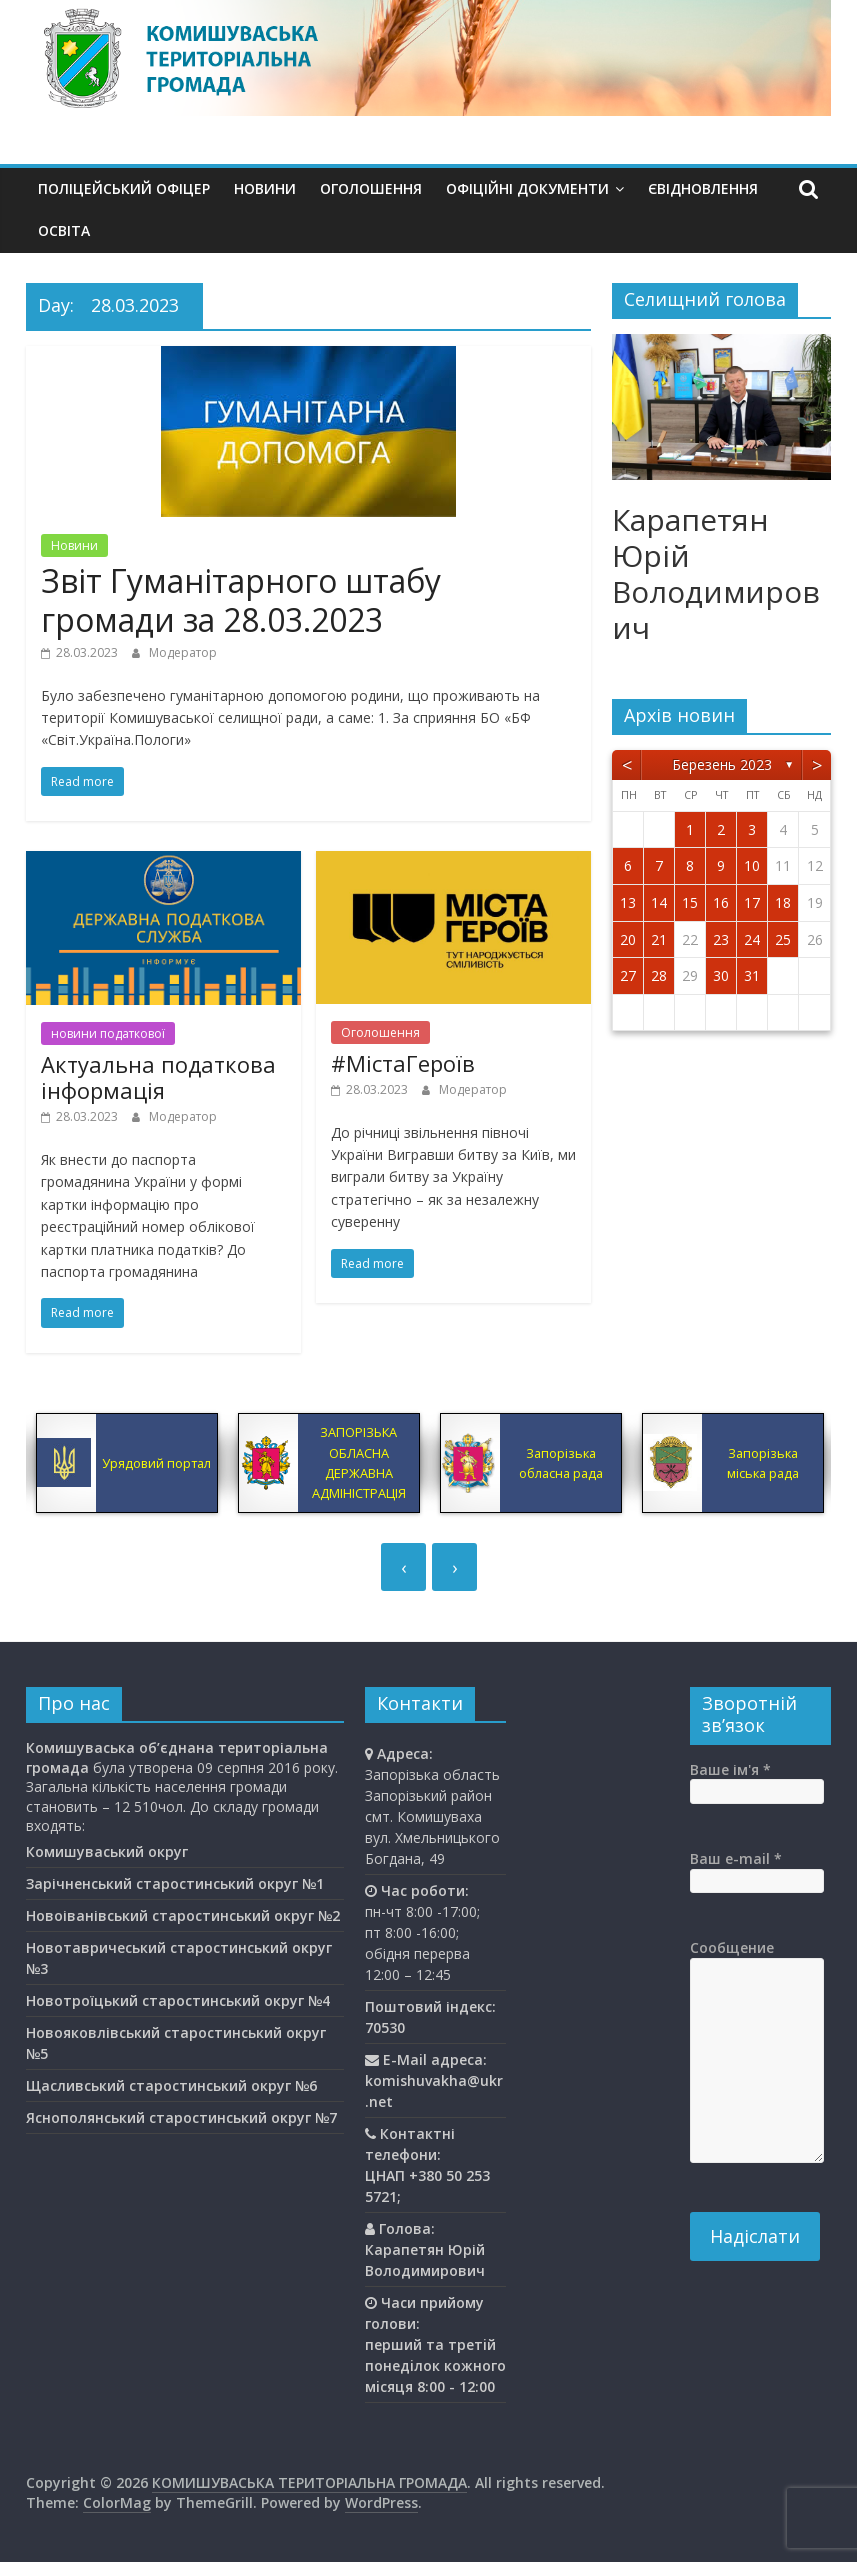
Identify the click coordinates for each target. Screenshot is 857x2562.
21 (659, 939)
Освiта (64, 230)
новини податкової (108, 1033)
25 (783, 939)
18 (783, 902)
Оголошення (371, 188)
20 (628, 939)
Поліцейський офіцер (124, 188)
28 (659, 975)
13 (628, 902)
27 (628, 975)
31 (752, 975)
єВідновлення (703, 188)
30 (721, 975)
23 (721, 939)
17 (752, 902)
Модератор (183, 652)
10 (752, 865)
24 (752, 939)
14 (659, 902)
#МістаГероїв (403, 1063)
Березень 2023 (722, 764)
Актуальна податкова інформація (158, 1077)
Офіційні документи (527, 188)
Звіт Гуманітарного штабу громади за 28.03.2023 (241, 599)
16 (721, 902)
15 (690, 902)
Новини (265, 188)
